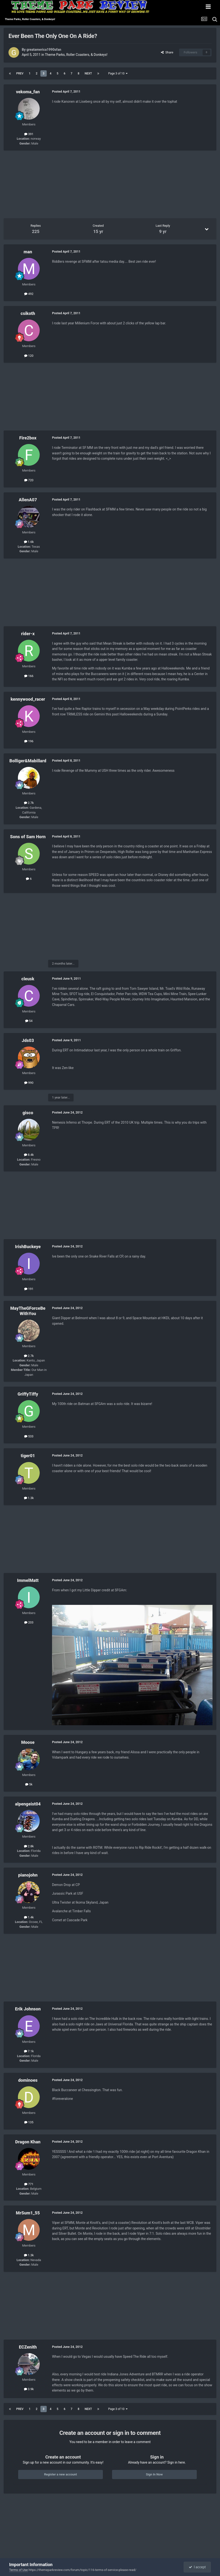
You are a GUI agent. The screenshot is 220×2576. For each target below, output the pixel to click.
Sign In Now (154, 2474)
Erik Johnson (28, 2008)
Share (167, 52)
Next (88, 73)
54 (29, 1021)
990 (28, 1082)
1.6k (29, 542)
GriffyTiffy (27, 1394)
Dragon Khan (27, 2141)
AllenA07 (28, 499)
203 (28, 1622)
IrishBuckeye (28, 1246)
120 (28, 355)
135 (28, 2122)
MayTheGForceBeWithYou (27, 1311)
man (27, 251)
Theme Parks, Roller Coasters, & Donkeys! (76, 55)
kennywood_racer (28, 699)
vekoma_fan (28, 91)
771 (28, 2184)
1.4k (29, 1917)
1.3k (29, 1498)
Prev (19, 73)
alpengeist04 (28, 1803)
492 (28, 294)
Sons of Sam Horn (28, 836)
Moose (27, 1742)
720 (28, 480)
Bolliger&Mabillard (27, 760)
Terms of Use (18, 2570)
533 (28, 1436)
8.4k (29, 1155)
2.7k (29, 803)
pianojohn (28, 1874)
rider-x (28, 633)
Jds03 (28, 1040)
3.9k (29, 2389)
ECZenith (28, 2347)
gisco (28, 1112)
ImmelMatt (28, 1580)
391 (28, 134)
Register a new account (60, 2474)
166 (28, 676)
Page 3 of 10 (118, 73)
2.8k (29, 1846)
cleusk (27, 978)
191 (28, 1289)
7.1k (29, 2051)
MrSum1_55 (28, 2212)
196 (28, 741)
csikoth (28, 313)
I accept (197, 2567)
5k (28, 1784)
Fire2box (27, 437)
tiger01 (28, 1455)
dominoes (28, 2080)
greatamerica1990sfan (43, 49)
